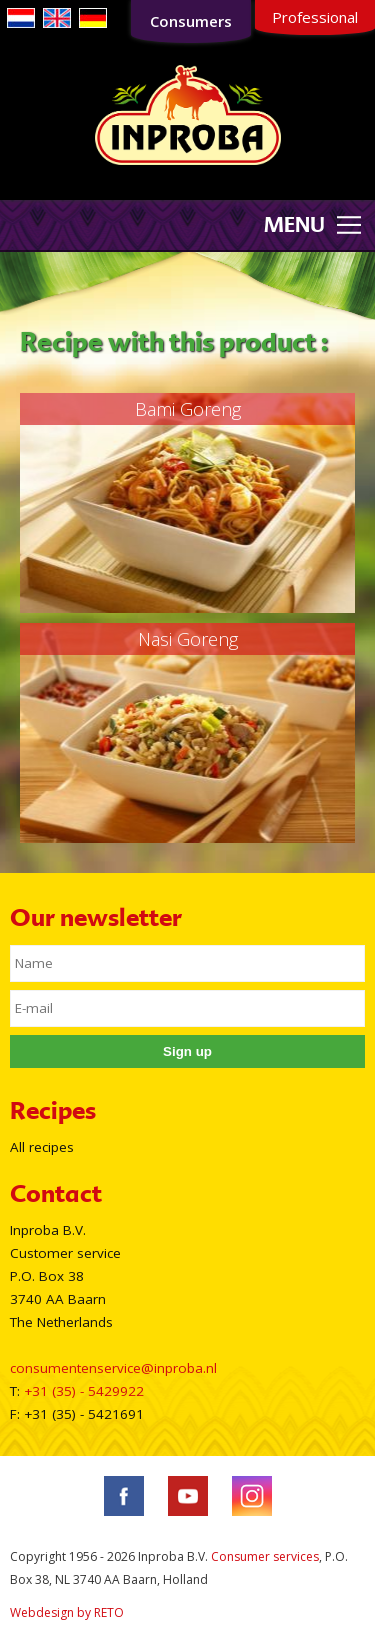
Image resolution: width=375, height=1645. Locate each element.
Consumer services (265, 1556)
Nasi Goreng (188, 639)
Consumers (191, 21)
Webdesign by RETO (67, 1612)
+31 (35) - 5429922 (84, 1391)
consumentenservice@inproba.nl (113, 1368)
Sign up (187, 1051)
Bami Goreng (188, 409)
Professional (315, 17)
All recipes (42, 1147)
